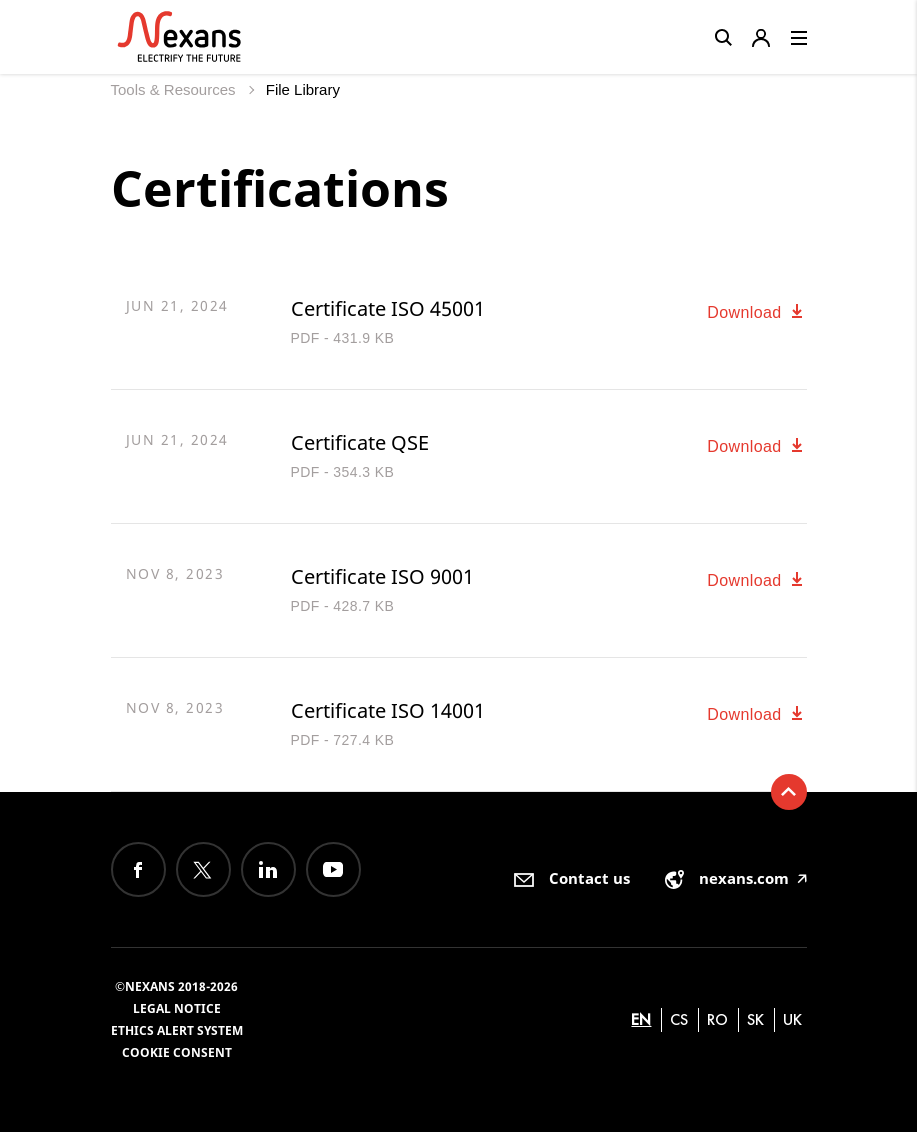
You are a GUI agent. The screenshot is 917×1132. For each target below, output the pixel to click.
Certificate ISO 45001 (388, 308)
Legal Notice (177, 1008)
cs (679, 1019)
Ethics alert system (177, 1030)
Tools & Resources (175, 89)
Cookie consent (177, 1052)
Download (756, 312)
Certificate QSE (360, 442)
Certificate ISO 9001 (382, 576)
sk (755, 1019)
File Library (303, 89)
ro (717, 1019)
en (641, 1019)
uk (792, 1019)
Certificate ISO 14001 (388, 710)
